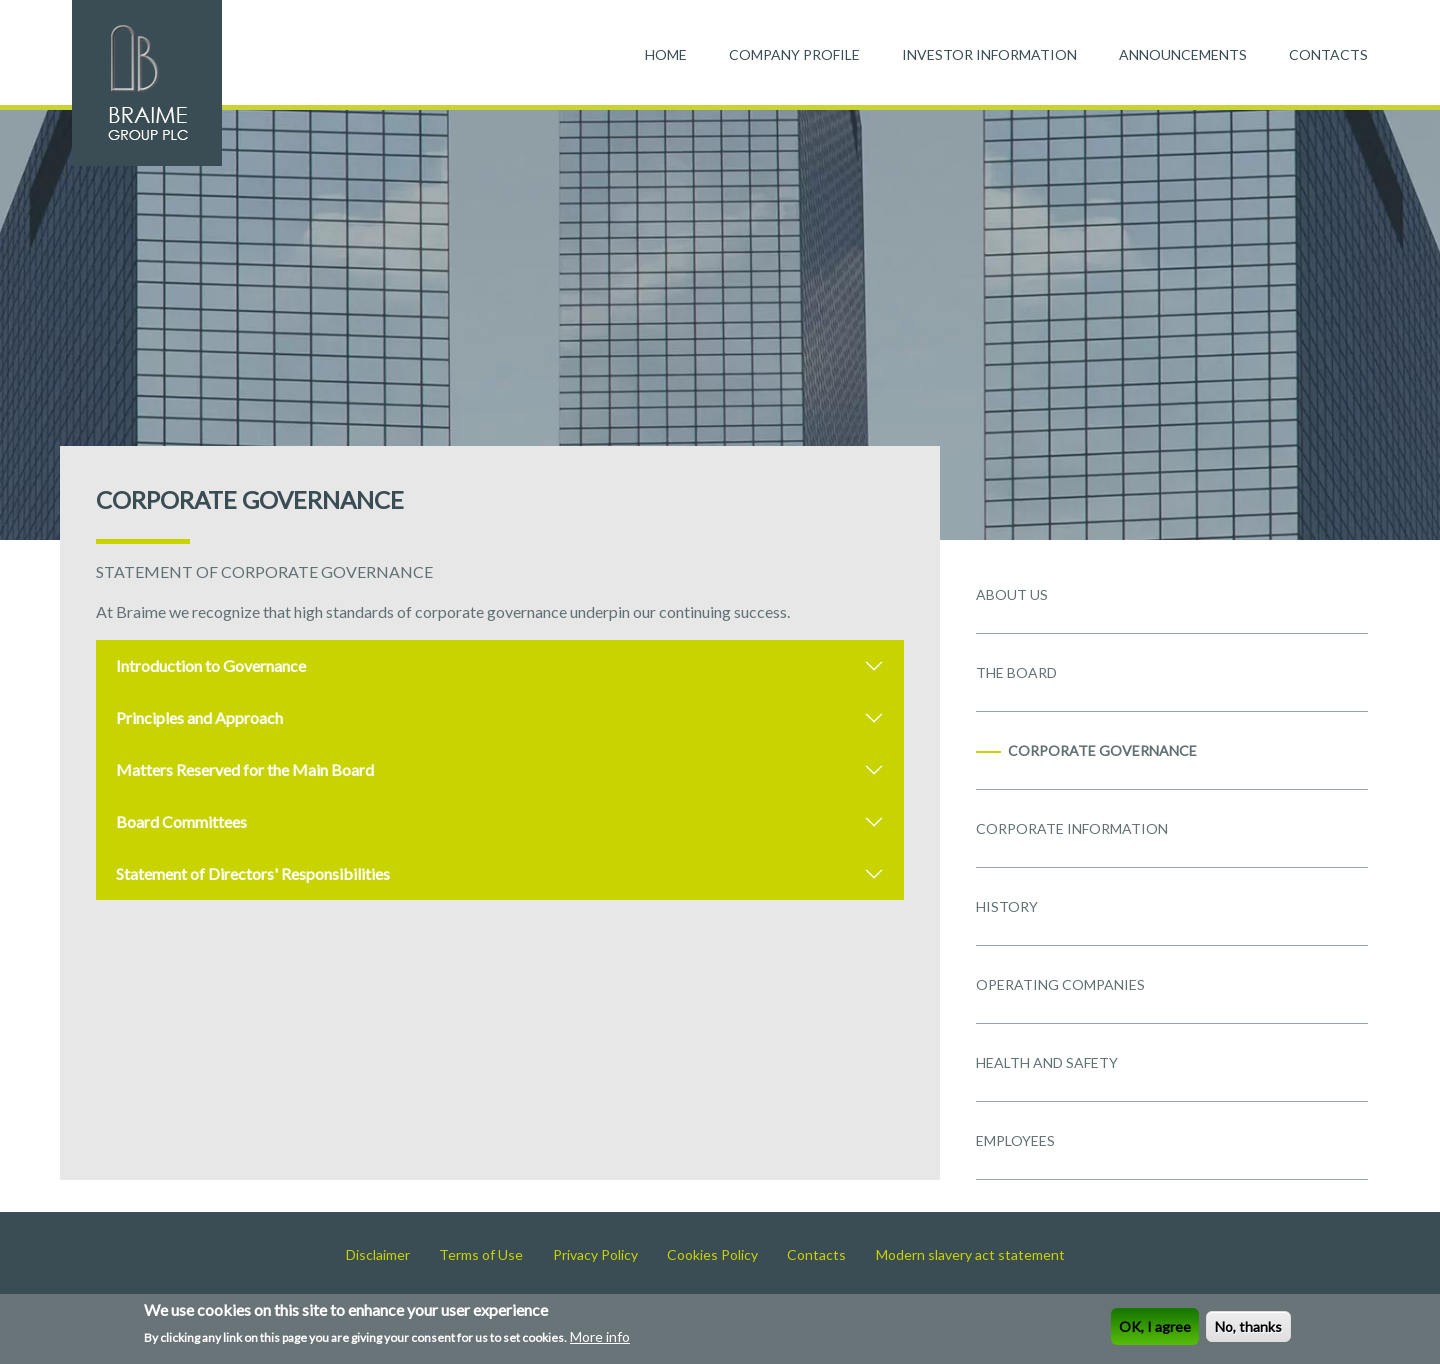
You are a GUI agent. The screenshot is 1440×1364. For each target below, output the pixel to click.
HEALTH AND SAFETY (1047, 1062)
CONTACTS (1328, 54)
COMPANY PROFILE (794, 54)
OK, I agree (1155, 1328)
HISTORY (1007, 906)
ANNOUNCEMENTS (1183, 54)
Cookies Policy (712, 1254)
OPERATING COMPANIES (1060, 984)
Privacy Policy (595, 1254)
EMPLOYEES (1015, 1140)
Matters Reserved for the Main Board (245, 769)
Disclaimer (378, 1254)
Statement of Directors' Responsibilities (253, 873)
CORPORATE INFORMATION (1072, 828)
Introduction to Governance (211, 665)
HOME (666, 54)
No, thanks (1248, 1328)
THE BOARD (1016, 672)
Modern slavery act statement (970, 1254)
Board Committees (181, 821)
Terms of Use (481, 1254)
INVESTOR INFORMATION (989, 54)
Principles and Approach (199, 717)
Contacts (816, 1254)
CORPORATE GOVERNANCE (1102, 750)
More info (600, 1338)
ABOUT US (1012, 594)
